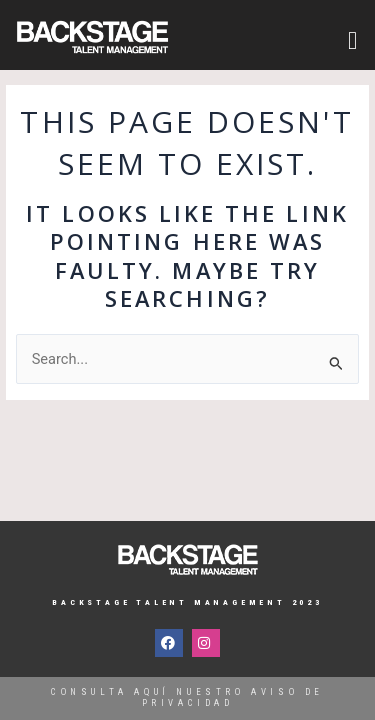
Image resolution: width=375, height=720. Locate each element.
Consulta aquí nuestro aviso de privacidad (187, 698)
